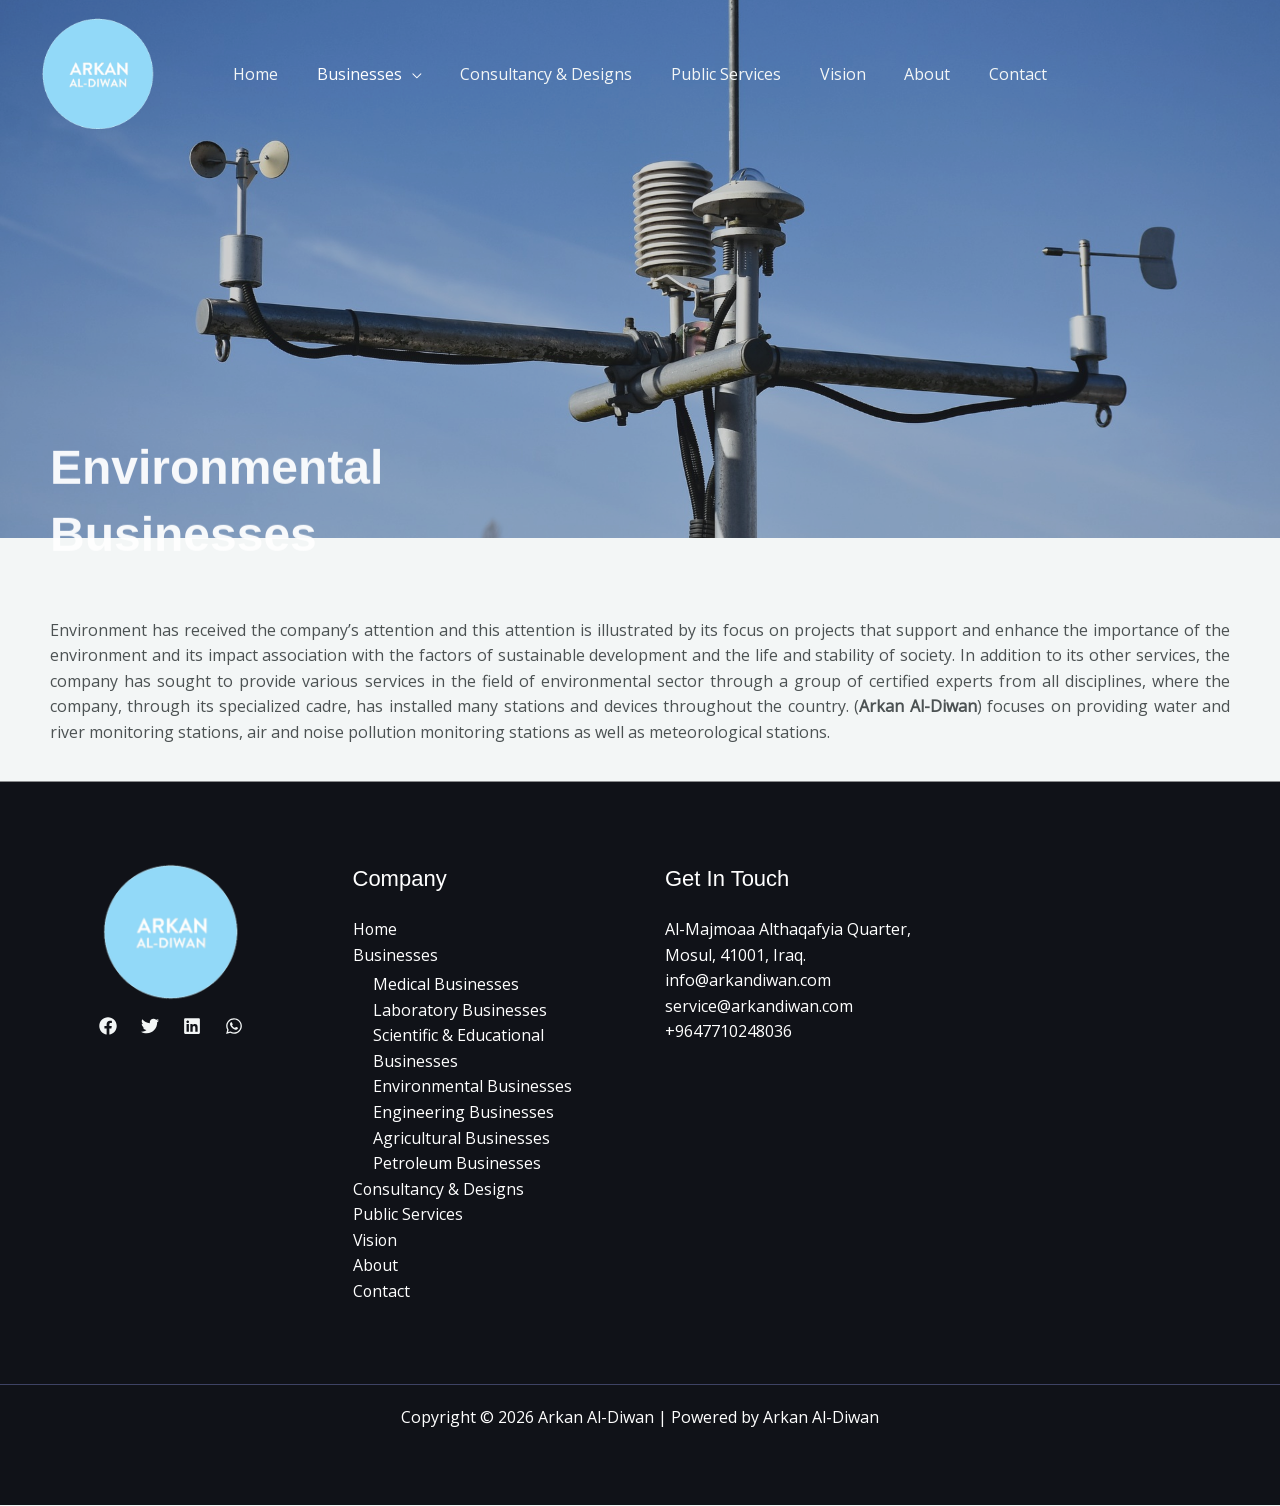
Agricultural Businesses (461, 1138)
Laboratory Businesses (460, 1010)
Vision (836, 74)
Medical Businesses (446, 984)
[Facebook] (108, 1026)
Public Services (726, 74)
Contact (998, 74)
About (914, 74)
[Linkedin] (192, 1026)
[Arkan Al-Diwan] (98, 74)
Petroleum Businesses (457, 1163)
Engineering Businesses (463, 1112)
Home (275, 74)
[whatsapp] (234, 1026)
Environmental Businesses (472, 1087)
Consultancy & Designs (553, 74)
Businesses (372, 74)
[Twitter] (150, 1026)
